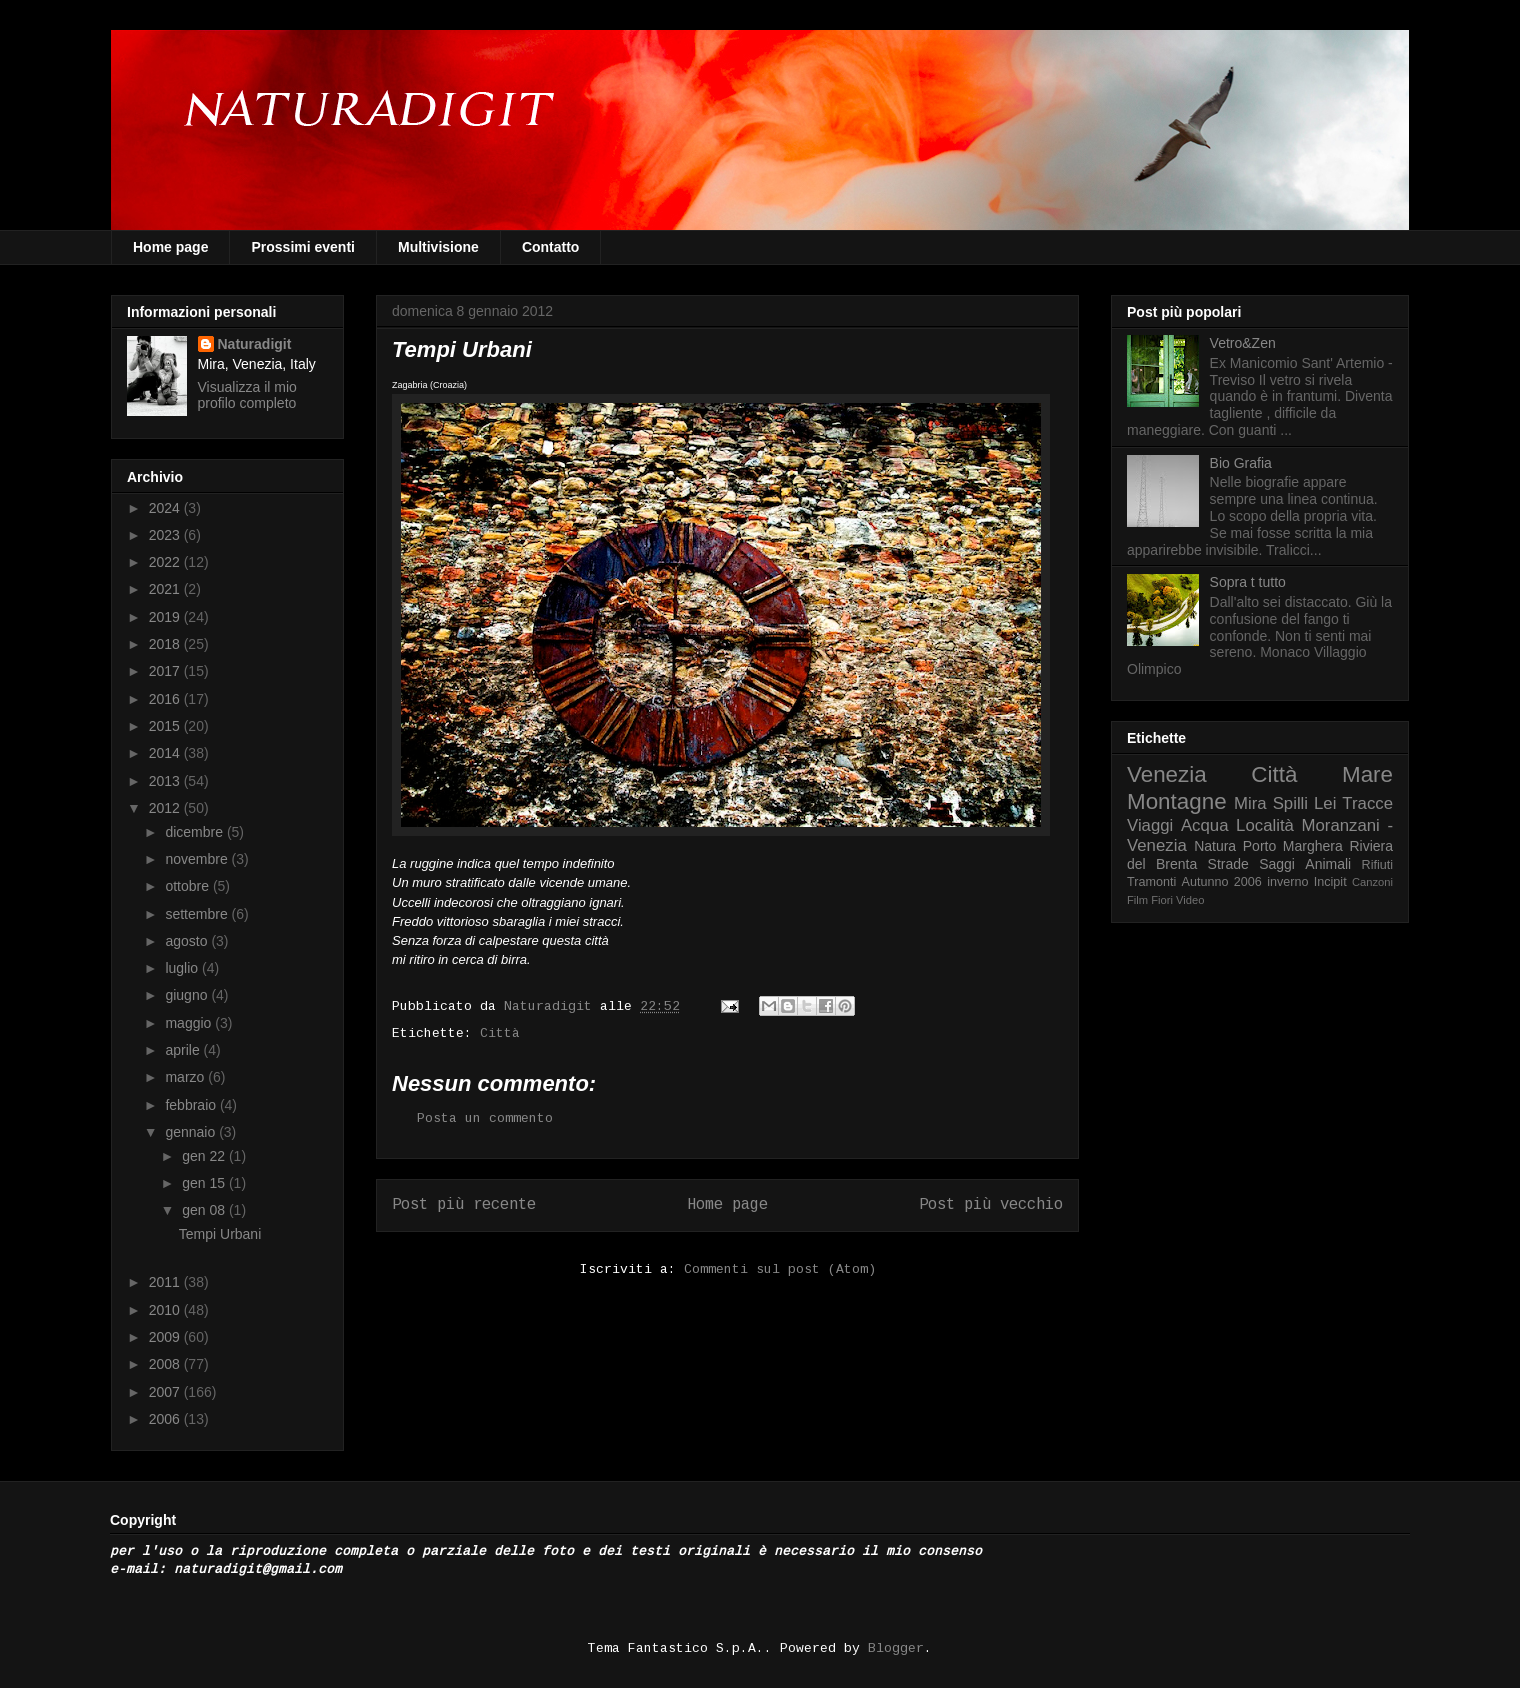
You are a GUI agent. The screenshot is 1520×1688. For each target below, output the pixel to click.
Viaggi (1150, 825)
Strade (1228, 864)
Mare (1367, 774)
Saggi (1277, 864)
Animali (1328, 864)
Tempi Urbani (220, 1234)
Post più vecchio (991, 1205)
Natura (1215, 846)
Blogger (896, 1648)
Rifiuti (1378, 865)
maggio (190, 1023)
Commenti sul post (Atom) (780, 1269)
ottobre (188, 886)
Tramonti (1151, 882)
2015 (166, 726)
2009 (166, 1337)
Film (1137, 900)
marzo (186, 1077)
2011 (166, 1282)
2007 (166, 1392)
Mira (1250, 803)
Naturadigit (552, 1006)
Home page (170, 247)
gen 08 (205, 1210)
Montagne (1177, 801)
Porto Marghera (1293, 846)
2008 (166, 1364)
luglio (183, 968)
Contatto (551, 247)
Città (500, 1033)
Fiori (1162, 900)
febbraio (192, 1105)
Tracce (1367, 803)
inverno (1287, 882)
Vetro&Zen (1243, 343)
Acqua (1205, 825)
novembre (198, 859)
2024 (166, 508)
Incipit (1330, 882)
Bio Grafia (1241, 463)
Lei (1325, 803)
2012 (166, 808)
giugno (188, 995)
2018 (166, 644)
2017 (166, 671)
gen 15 (205, 1183)
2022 (166, 562)
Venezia (1167, 774)
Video (1190, 900)
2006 (166, 1419)
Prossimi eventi (303, 247)
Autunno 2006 (1222, 882)
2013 (166, 781)
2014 (166, 753)
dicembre (195, 832)
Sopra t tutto (1248, 582)
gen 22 (205, 1156)
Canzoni (1372, 882)
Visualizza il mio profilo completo (247, 395)
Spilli (1290, 803)
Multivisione (438, 247)
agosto (188, 941)
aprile (184, 1050)
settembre (198, 914)
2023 (166, 535)
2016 (166, 699)
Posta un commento (485, 1118)
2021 (166, 589)
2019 (166, 617)
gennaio (192, 1132)
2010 (166, 1310)
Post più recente (464, 1205)
